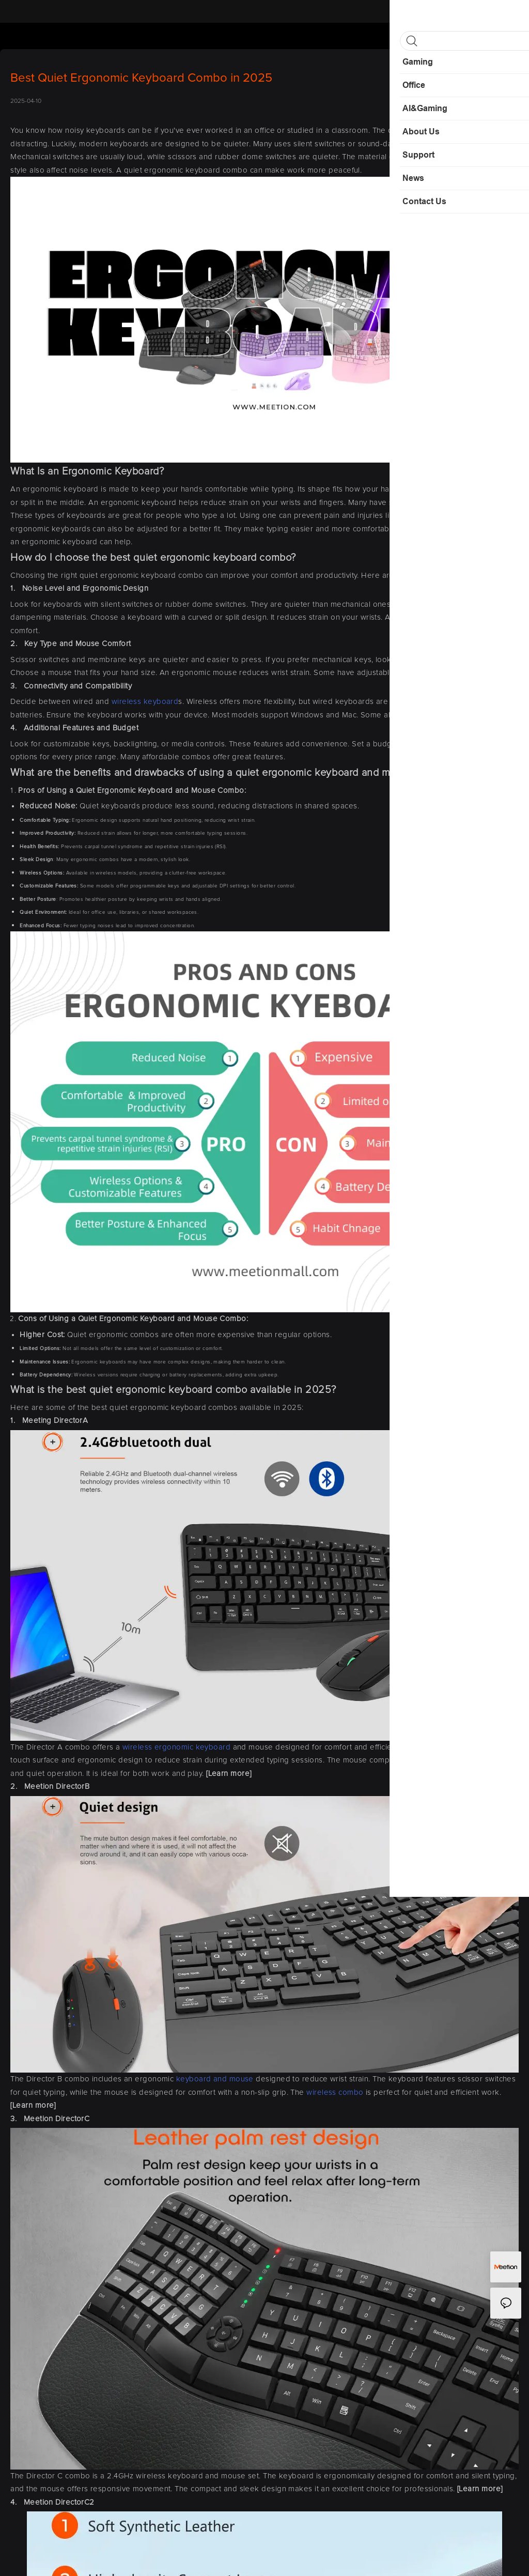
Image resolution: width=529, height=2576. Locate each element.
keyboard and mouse (215, 2079)
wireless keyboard (145, 702)
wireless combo (334, 2092)
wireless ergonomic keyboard (176, 1747)
